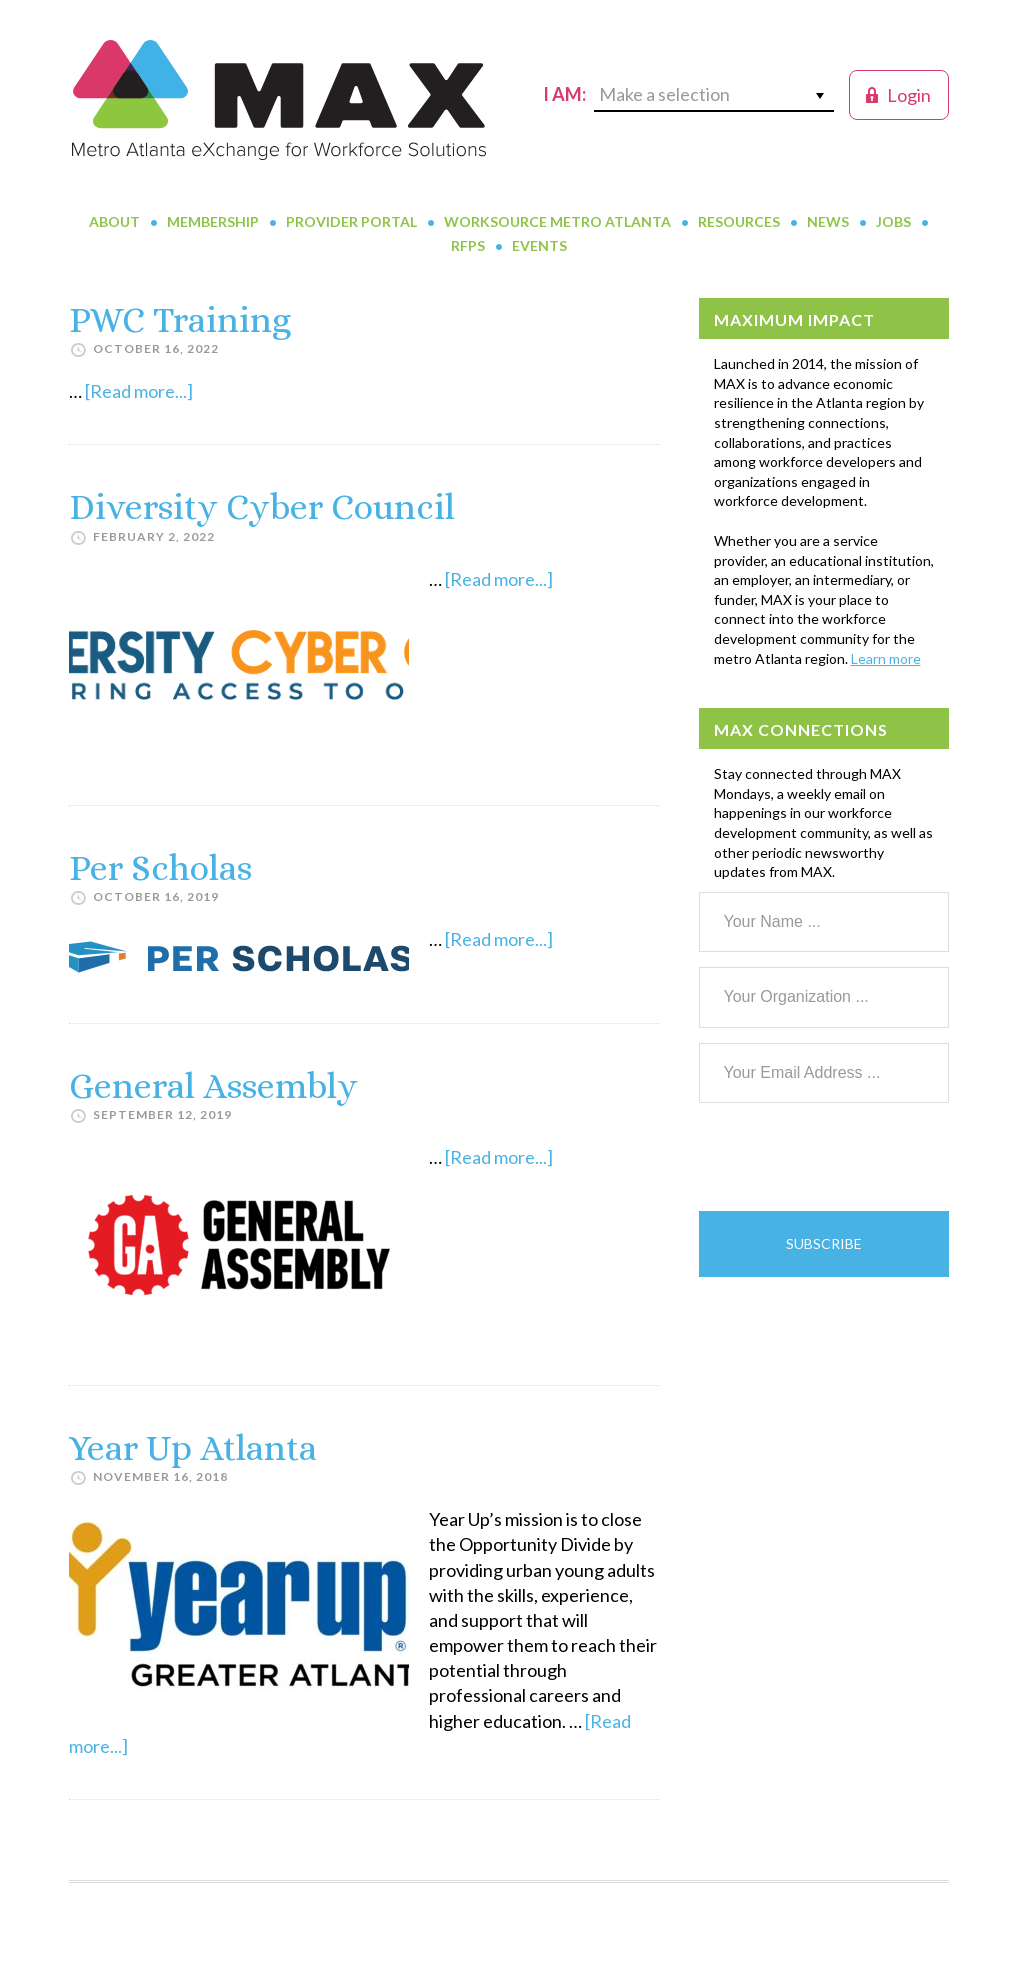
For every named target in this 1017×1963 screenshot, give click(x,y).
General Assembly (213, 1085)
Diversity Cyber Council (262, 506)
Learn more (886, 658)
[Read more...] (139, 391)
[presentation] (851, 1157)
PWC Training (180, 319)
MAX (279, 100)
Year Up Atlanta (193, 1447)
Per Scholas (160, 867)
